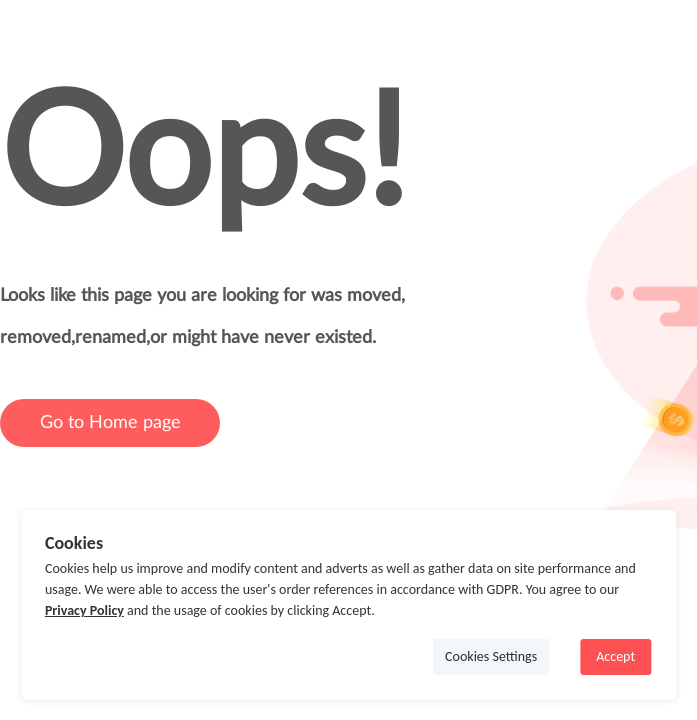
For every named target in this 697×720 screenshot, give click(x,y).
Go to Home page (110, 423)
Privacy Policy (84, 610)
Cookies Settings (491, 656)
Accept (615, 656)
